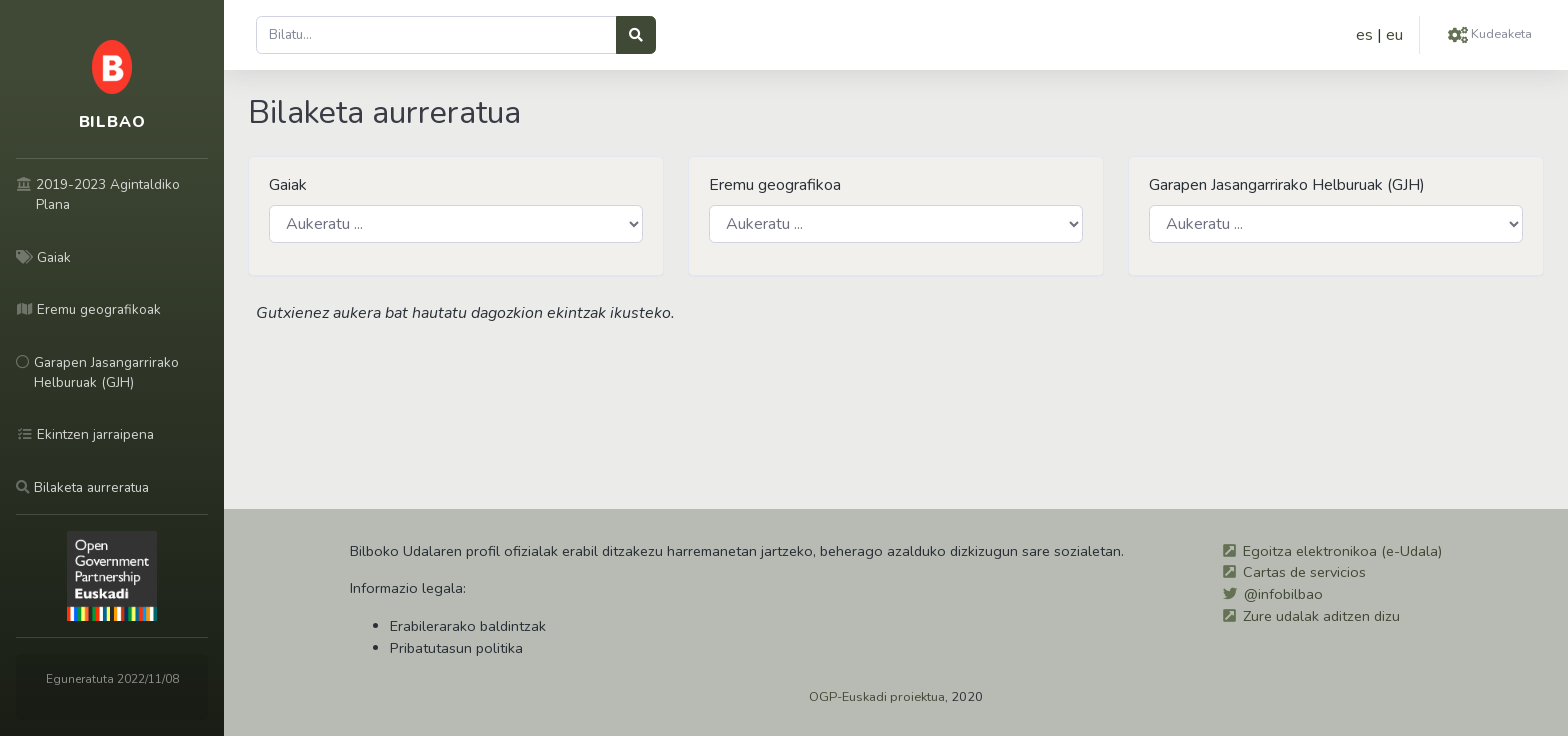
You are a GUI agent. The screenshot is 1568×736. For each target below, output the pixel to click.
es (1364, 35)
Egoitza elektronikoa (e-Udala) (1342, 551)
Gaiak (288, 185)
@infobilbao (1283, 594)
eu (1394, 35)
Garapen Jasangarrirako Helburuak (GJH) (1287, 185)
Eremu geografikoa (775, 185)
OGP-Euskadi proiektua (877, 697)
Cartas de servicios (1304, 572)
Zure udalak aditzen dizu (1321, 616)
